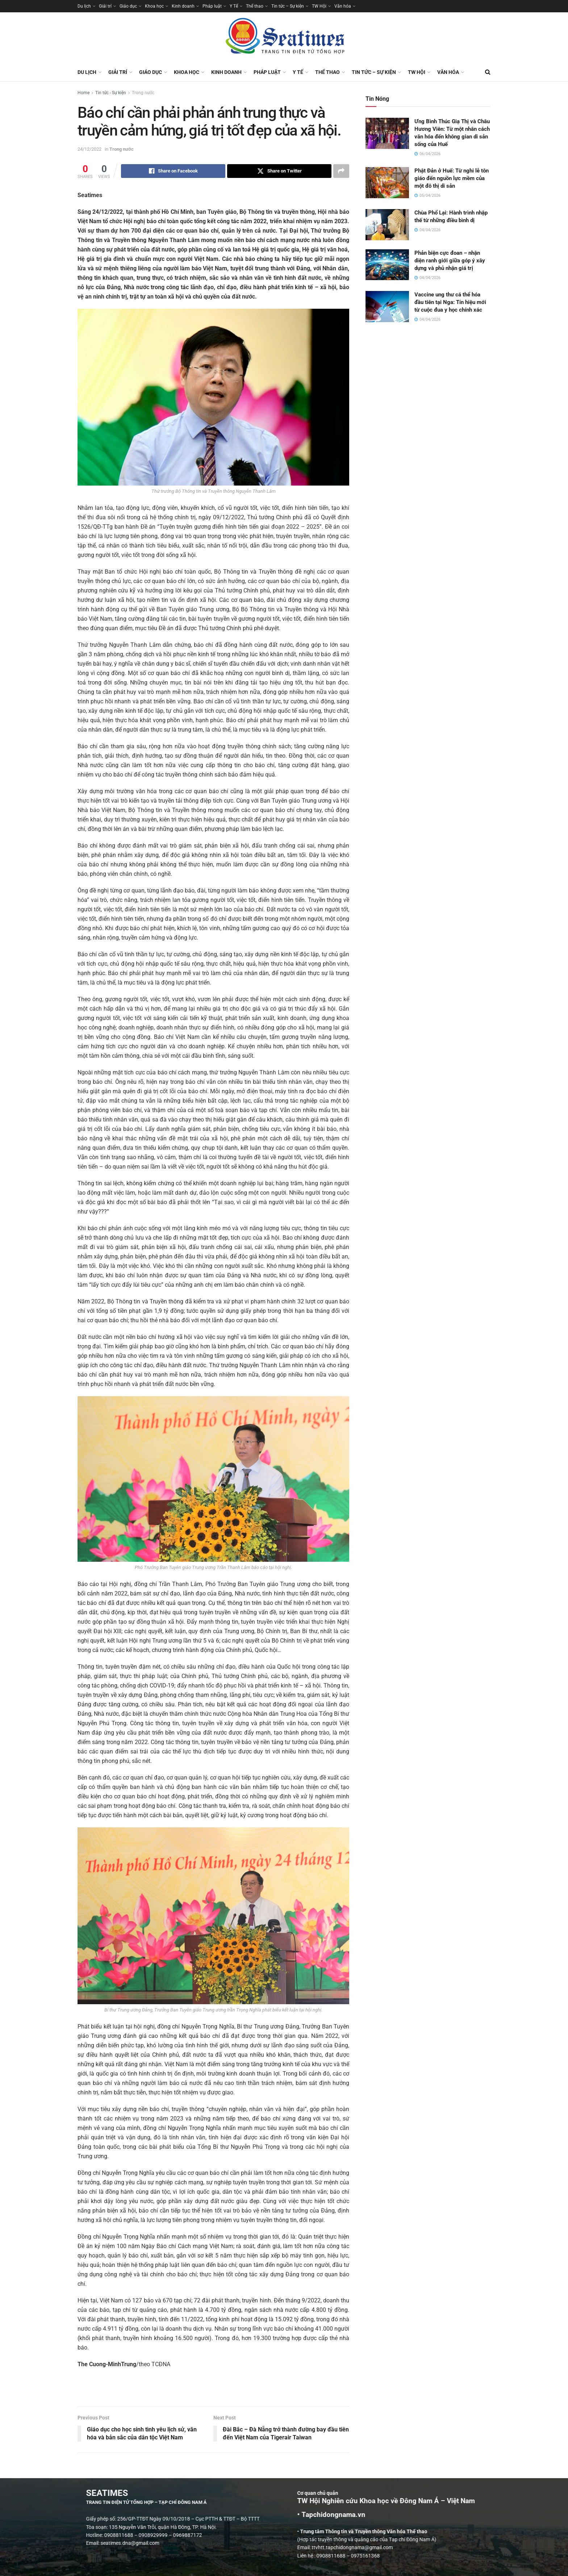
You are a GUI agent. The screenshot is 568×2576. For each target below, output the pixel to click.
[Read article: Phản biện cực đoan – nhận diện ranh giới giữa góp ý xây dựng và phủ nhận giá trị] (387, 264)
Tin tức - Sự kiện (110, 92)
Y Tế (234, 6)
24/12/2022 (89, 149)
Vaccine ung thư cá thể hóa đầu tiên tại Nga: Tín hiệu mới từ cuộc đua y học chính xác (450, 302)
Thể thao (254, 6)
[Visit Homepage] (284, 37)
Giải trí (105, 6)
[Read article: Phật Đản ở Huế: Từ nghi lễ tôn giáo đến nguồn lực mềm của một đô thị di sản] (387, 182)
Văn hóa (342, 6)
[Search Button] (487, 72)
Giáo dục (128, 6)
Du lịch (84, 6)
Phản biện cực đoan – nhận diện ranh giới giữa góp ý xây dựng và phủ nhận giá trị (449, 260)
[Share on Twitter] (279, 171)
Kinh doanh (183, 6)
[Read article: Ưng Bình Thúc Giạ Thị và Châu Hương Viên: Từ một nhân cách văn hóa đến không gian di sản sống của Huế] (387, 133)
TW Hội (319, 6)
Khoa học (154, 6)
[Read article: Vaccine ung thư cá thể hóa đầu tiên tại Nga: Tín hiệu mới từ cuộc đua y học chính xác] (387, 306)
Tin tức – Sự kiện (287, 6)
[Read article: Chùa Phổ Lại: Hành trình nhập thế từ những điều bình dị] (387, 224)
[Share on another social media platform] (341, 171)
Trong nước (143, 92)
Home (83, 92)
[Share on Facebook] (173, 171)
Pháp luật (212, 6)
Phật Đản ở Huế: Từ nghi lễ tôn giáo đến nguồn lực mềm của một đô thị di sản (451, 178)
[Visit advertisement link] (213, 2391)
